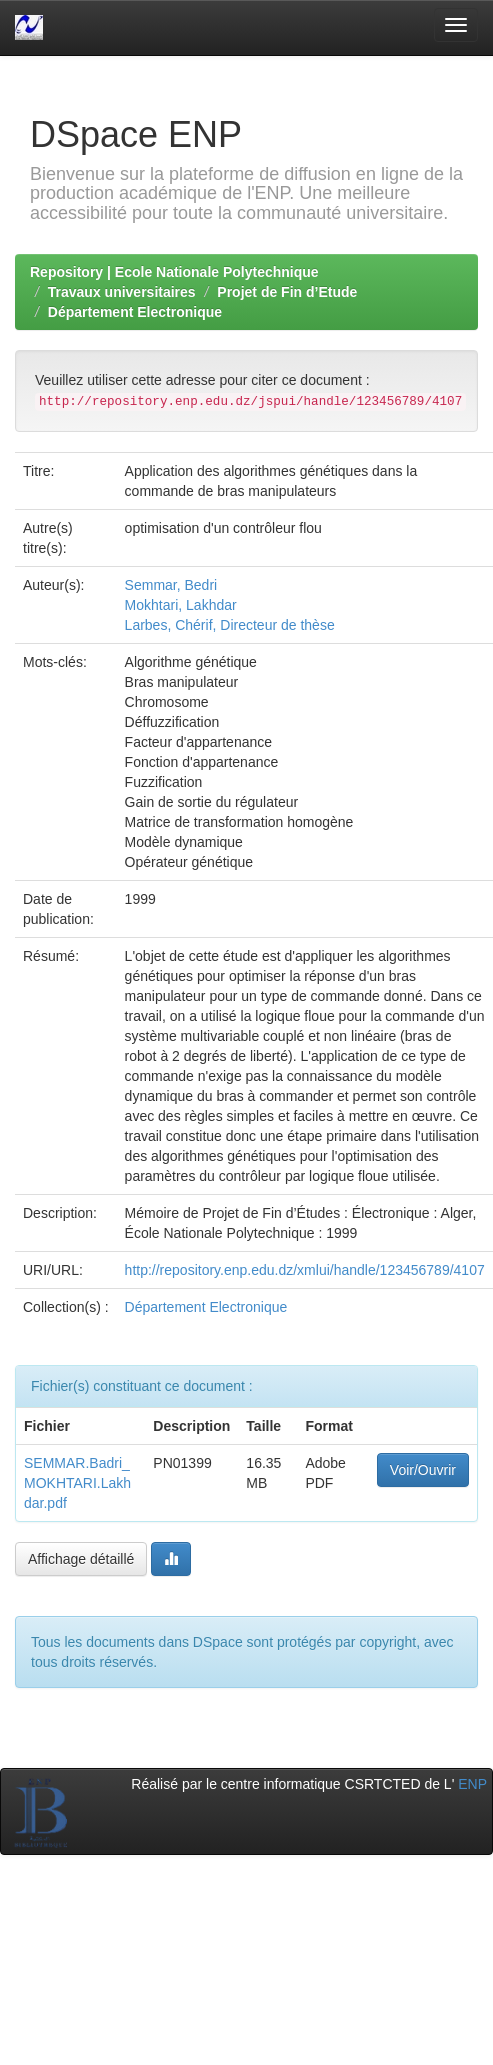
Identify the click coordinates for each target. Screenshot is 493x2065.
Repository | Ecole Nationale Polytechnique (174, 272)
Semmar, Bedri (171, 585)
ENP (472, 1784)
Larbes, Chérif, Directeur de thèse (230, 625)
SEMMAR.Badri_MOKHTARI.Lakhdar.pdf (77, 1483)
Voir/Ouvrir (423, 1470)
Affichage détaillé (81, 1559)
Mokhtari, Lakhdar (181, 605)
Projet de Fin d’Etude (287, 292)
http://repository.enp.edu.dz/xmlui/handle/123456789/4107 (305, 1270)
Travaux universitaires (122, 292)
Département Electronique (135, 312)
